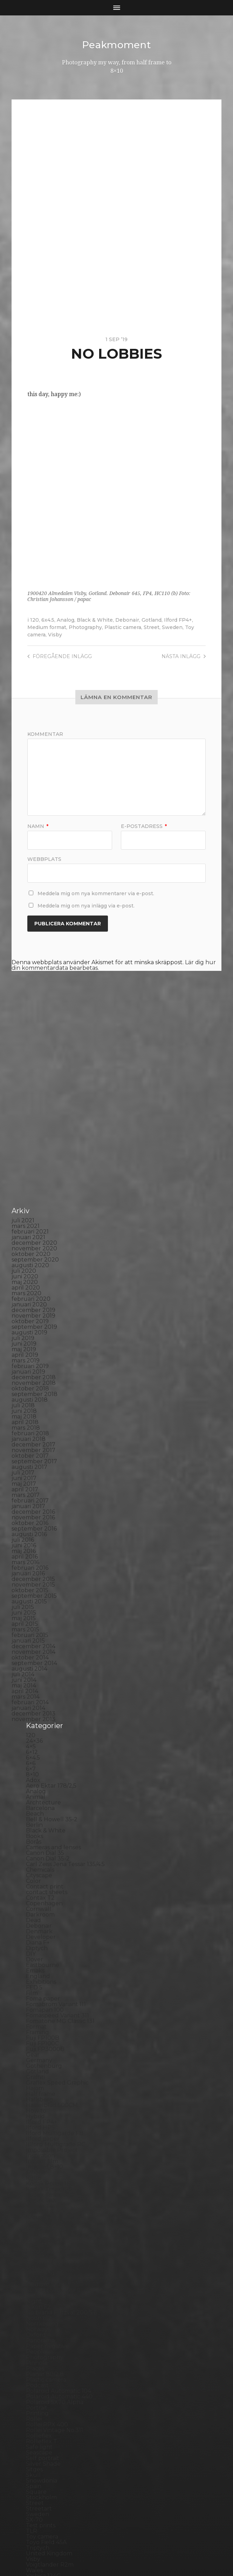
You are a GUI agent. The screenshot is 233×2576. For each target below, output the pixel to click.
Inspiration (40, 2045)
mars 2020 (26, 1183)
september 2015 (34, 1485)
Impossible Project (52, 2039)
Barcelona (40, 1697)
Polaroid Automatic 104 (58, 2280)
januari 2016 (28, 1463)
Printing (37, 2303)
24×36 (34, 1630)
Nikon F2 (38, 2196)
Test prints (40, 2415)
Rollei (34, 2308)
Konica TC (40, 2101)
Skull (33, 2364)
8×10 (32, 1664)
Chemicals (40, 1759)
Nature (36, 2185)
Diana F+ (38, 1832)
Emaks (35, 1860)
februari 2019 (30, 1255)
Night (34, 2191)
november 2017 (33, 1340)
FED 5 (34, 1877)
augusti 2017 (29, 1356)
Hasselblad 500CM (52, 1994)
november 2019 (33, 1205)
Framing (37, 1922)
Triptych (37, 2437)
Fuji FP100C (42, 1933)
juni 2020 (25, 1166)
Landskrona (42, 2123)
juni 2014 (24, 1569)
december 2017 (33, 1334)
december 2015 (33, 1468)
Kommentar (45, 733)
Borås (33, 1731)
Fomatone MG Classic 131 (60, 1910)
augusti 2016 (29, 1424)
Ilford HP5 (40, 2017)
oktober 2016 (30, 1412)
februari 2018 (30, 1323)
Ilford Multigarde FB (54, 2022)
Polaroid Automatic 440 (59, 2286)
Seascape (39, 2342)
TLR (31, 2420)
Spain (33, 2376)
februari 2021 (30, 1121)
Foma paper (43, 1888)
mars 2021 (26, 1115)
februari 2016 (30, 1457)
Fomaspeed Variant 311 (57, 1905)
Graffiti (35, 1966)
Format (36, 1916)
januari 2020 (29, 1194)
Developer (41, 1826)
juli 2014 (23, 1564)
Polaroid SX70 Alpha (54, 2291)
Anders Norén (128, 2552)
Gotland (152, 619)
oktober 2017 (30, 1345)
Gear (33, 1944)
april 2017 (25, 1379)
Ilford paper (43, 2028)
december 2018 (34, 1267)
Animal (35, 1686)
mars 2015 (25, 1519)
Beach (35, 1703)
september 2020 (35, 1149)
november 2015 (33, 1474)
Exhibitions (41, 1871)
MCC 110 (37, 2168)
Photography (85, 627)
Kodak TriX (41, 2090)
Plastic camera (122, 627)
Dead (33, 1810)
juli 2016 (23, 1429)
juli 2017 (23, 1362)
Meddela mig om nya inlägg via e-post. (86, 905)
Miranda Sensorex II (53, 2179)
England (38, 1866)
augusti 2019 (29, 1222)
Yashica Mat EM (47, 2471)
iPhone (36, 2062)
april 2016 (25, 1446)
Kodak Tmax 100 (49, 2079)
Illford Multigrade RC (55, 2034)
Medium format (46, 627)
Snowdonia (41, 2370)
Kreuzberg (41, 2107)
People (36, 2241)
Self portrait (42, 2347)
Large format (44, 2129)
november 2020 (34, 1138)
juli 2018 (23, 1295)
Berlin (34, 1714)
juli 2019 (23, 1227)
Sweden (172, 627)
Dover (34, 1849)
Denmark (39, 1821)
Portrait (36, 2297)
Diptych (37, 1838)
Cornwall (38, 1798)
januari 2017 (28, 1396)
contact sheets (46, 1782)
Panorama (40, 2230)
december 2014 (33, 1536)
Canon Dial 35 (45, 1742)
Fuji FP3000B (45, 1938)
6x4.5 (47, 619)
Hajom (35, 1978)
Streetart (39, 2398)
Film (32, 1882)
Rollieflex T (41, 2331)
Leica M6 (38, 2135)
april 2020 (26, 1177)
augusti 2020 (30, 1155)
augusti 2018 (30, 1289)
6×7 (31, 1658)
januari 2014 (28, 1597)
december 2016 (33, 1401)
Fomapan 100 (45, 1899)
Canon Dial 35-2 (48, 1748)
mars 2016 (25, 1452)
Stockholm (41, 2387)
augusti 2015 (29, 1491)
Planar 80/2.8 (45, 2263)
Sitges (34, 2359)
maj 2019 (24, 1239)
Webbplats (44, 858)
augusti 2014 (29, 1558)
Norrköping (42, 2213)
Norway (37, 2219)
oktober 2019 (30, 1211)
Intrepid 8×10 (44, 2056)
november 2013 (33, 1608)
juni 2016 (24, 1435)
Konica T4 (39, 2095)
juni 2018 (24, 1300)
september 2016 (34, 1418)
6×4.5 (33, 1647)
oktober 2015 (30, 1480)
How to (36, 2000)
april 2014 (25, 1580)
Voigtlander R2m (50, 2454)
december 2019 (33, 1199)
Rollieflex (39, 2325)
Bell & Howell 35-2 (51, 1709)
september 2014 (34, 1552)
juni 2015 (24, 1502)
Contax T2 (40, 1787)
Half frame (40, 1983)
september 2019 (34, 1216)
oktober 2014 (30, 1547)
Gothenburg (44, 1955)
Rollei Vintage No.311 (54, 2319)
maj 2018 (24, 1306)
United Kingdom (49, 2443)
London (37, 2140)
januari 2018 (29, 1328)
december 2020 (34, 1132)
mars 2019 (26, 1250)
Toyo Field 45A (46, 2432)
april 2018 (25, 1311)
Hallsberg (39, 1989)
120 (34, 619)
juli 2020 (24, 1160)
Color (33, 1770)
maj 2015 (24, 1508)
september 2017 (34, 1351)
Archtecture (43, 1692)
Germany (39, 1950)
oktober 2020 (31, 1143)
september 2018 (34, 1283)
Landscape (41, 2118)
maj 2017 (24, 1373)
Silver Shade (43, 2353)
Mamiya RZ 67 (45, 2151)
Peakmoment (116, 45)
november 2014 (33, 1541)
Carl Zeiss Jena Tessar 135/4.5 (65, 1753)
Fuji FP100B (42, 1927)
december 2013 (33, 1603)
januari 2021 (28, 1127)
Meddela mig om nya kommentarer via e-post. (95, 893)
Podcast (37, 2275)
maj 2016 (24, 1440)
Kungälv (38, 2112)
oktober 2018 (30, 1278)
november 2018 (34, 1272)
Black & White (95, 619)
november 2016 (33, 1407)
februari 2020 (31, 1188)
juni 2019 (24, 1233)
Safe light (39, 2336)
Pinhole (37, 2252)
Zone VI (37, 2476)
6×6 (30, 1653)
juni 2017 (24, 1368)
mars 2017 (26, 1384)
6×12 (32, 1641)
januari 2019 (28, 1261)
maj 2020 (25, 1171)
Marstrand (40, 2163)
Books (34, 1725)
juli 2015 (23, 1496)
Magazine (39, 2146)
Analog (65, 619)
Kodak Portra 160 (50, 2073)
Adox (33, 1669)
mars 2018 (26, 1317)
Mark (33, 2157)
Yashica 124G (43, 2465)
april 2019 (25, 1244)
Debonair (127, 619)
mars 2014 (26, 1586)
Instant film (42, 2050)
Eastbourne (42, 1854)
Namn (37, 825)
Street (151, 627)
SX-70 (34, 2409)
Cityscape (39, 1765)
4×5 (31, 1636)
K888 (33, 2067)
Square (36, 2381)
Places (35, 2258)
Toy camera (42, 2426)
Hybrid (35, 2006)
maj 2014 (24, 1575)
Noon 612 (39, 2207)
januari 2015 (28, 1530)
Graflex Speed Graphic (57, 1972)
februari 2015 (30, 1524)
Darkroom (40, 1804)
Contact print (44, 1776)
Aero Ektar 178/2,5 (51, 1675)
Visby (55, 634)
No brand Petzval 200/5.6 (61, 2202)
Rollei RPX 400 (47, 2314)
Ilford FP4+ (178, 619)
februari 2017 (30, 1390)
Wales (34, 2460)
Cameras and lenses (53, 1737)
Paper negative (47, 2235)
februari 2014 (30, 1592)
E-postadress (144, 825)
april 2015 (25, 1513)
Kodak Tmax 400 (50, 2084)
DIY (31, 1843)
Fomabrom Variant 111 (56, 1894)
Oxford (36, 2224)
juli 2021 (23, 1110)
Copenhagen (44, 1793)
